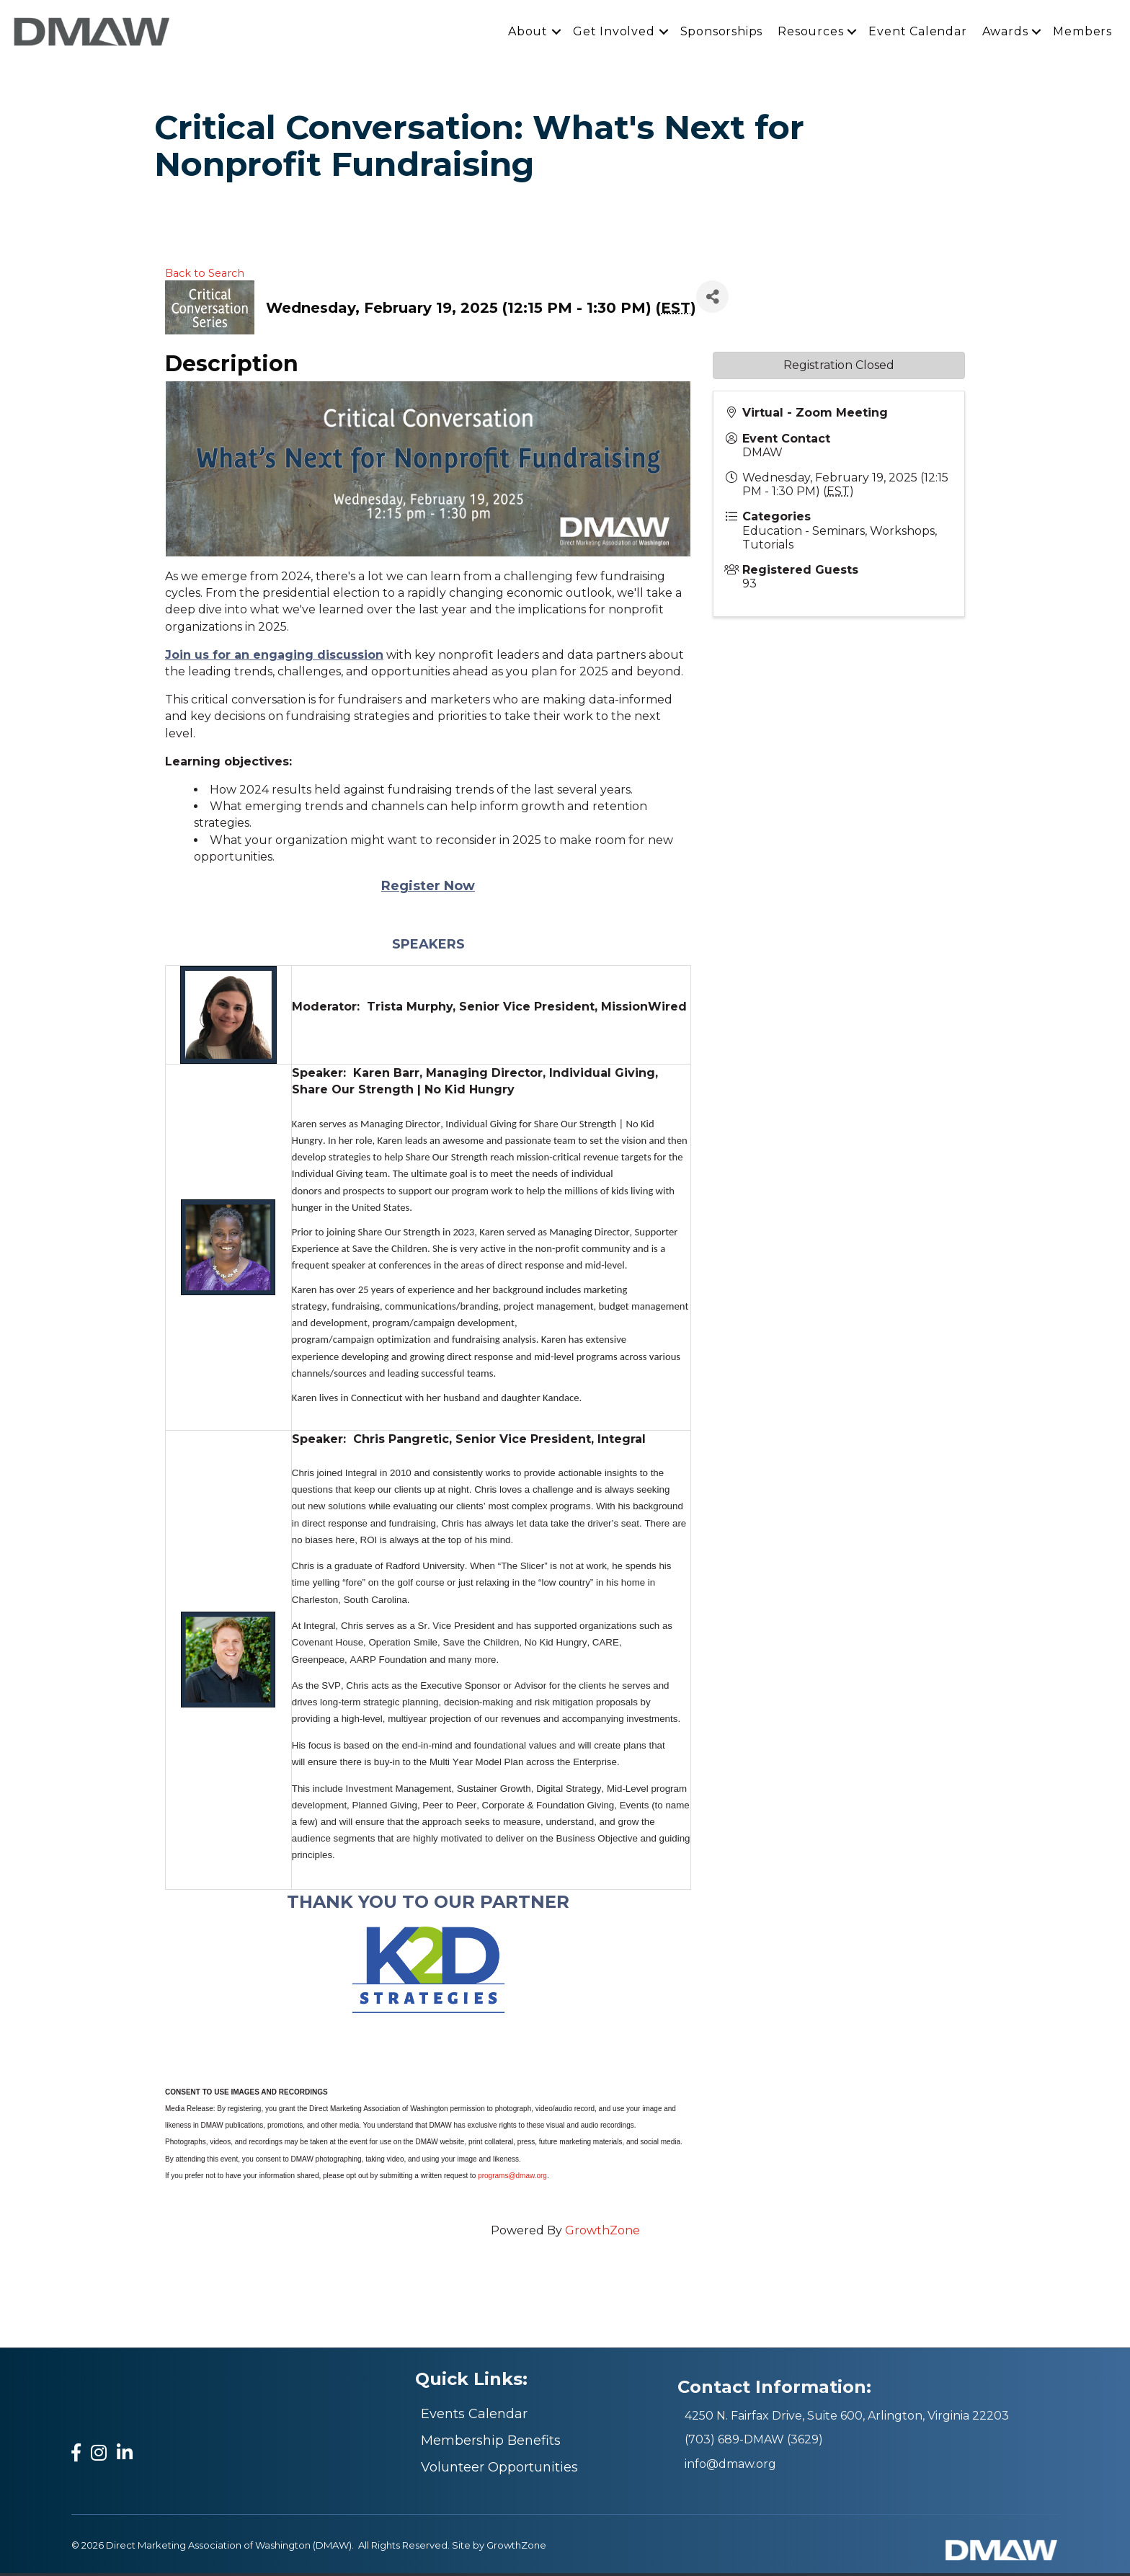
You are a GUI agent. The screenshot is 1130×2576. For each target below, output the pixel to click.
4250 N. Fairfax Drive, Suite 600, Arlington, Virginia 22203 (847, 2419)
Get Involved (614, 33)
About (528, 33)
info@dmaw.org (730, 2467)
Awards (1005, 33)
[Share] (712, 300)
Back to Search (204, 276)
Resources (810, 33)
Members (1082, 33)
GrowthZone (602, 2234)
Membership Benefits (491, 2443)
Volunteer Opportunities (499, 2470)
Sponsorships (721, 33)
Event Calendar (917, 33)
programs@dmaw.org (512, 2178)
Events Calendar (474, 2417)
